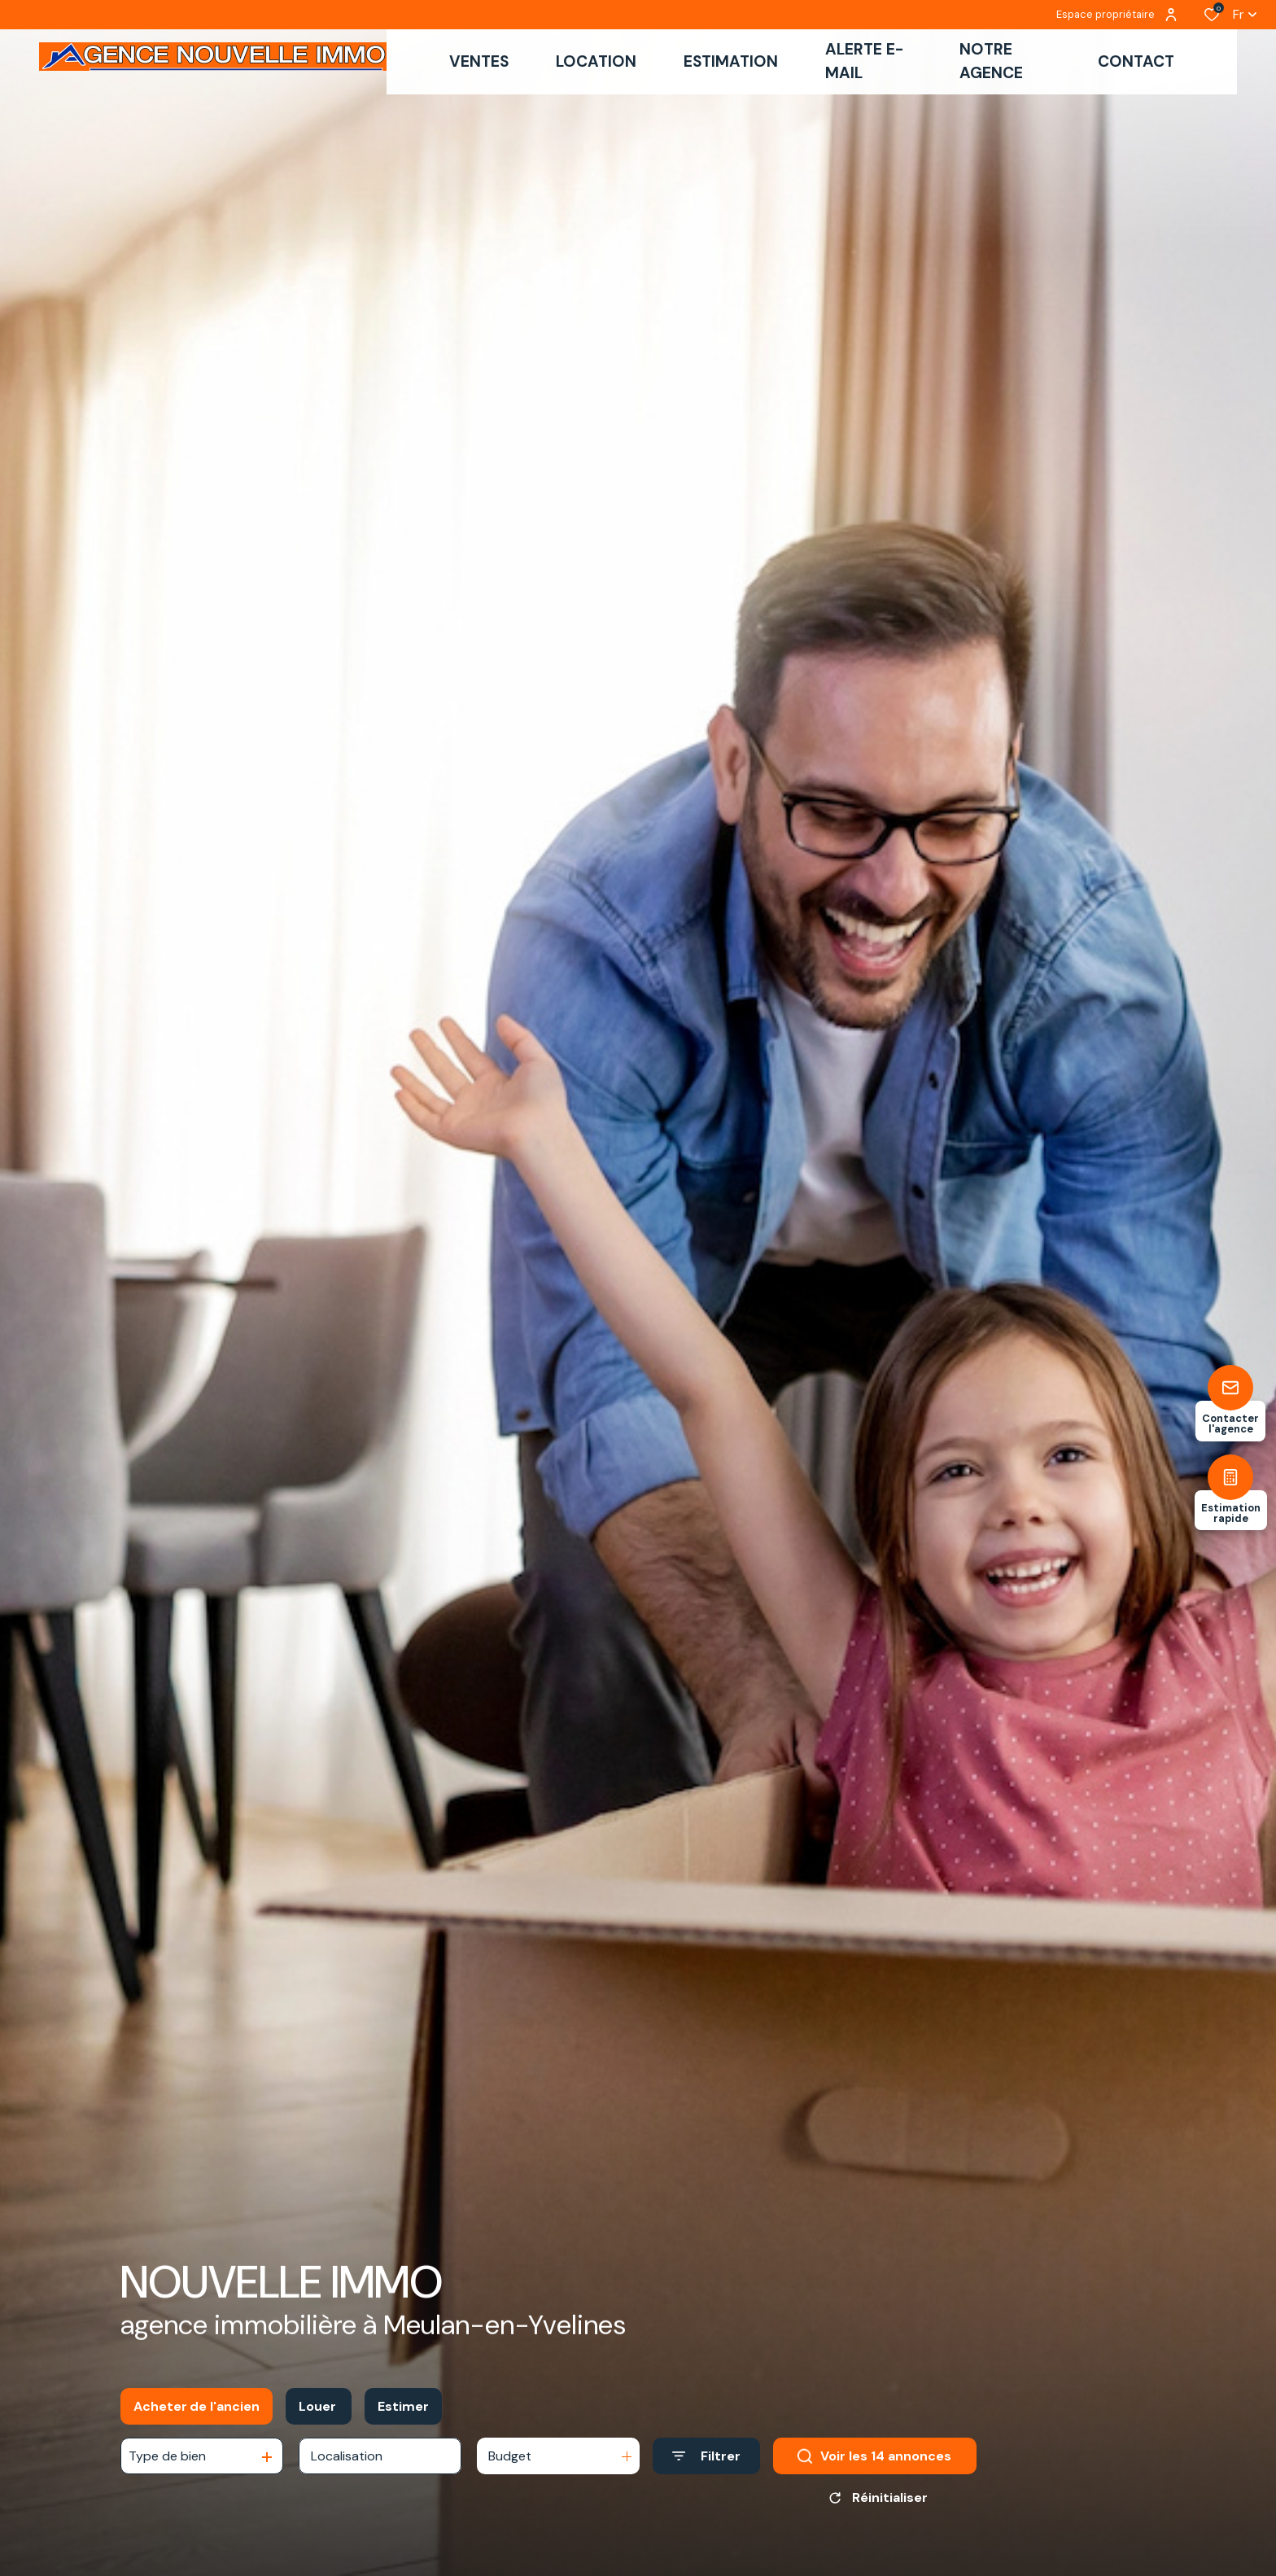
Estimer (403, 2415)
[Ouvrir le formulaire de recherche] (706, 2465)
